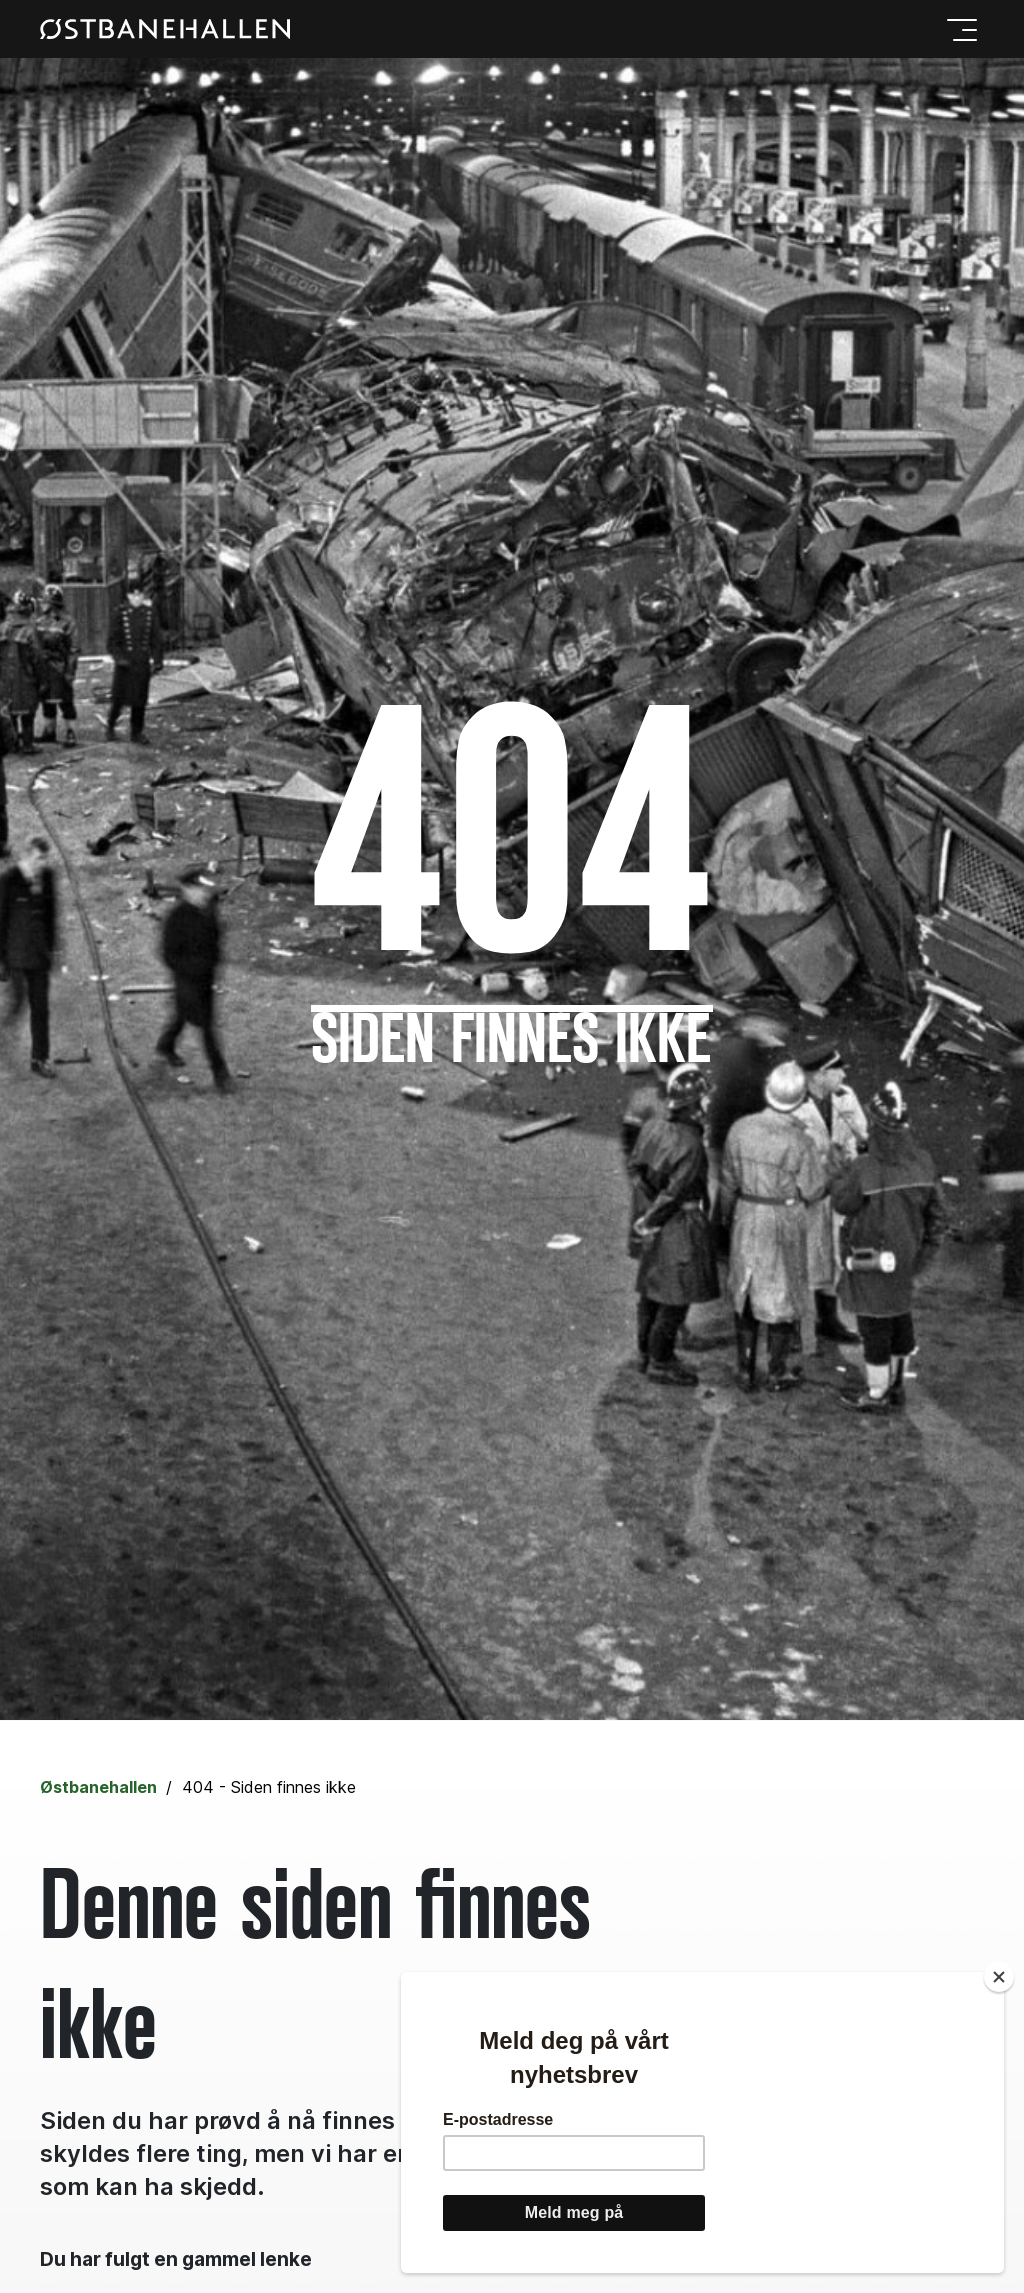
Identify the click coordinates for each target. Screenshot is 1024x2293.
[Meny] (957, 29)
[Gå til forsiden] (165, 29)
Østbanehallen (98, 1787)
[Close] (999, 1977)
